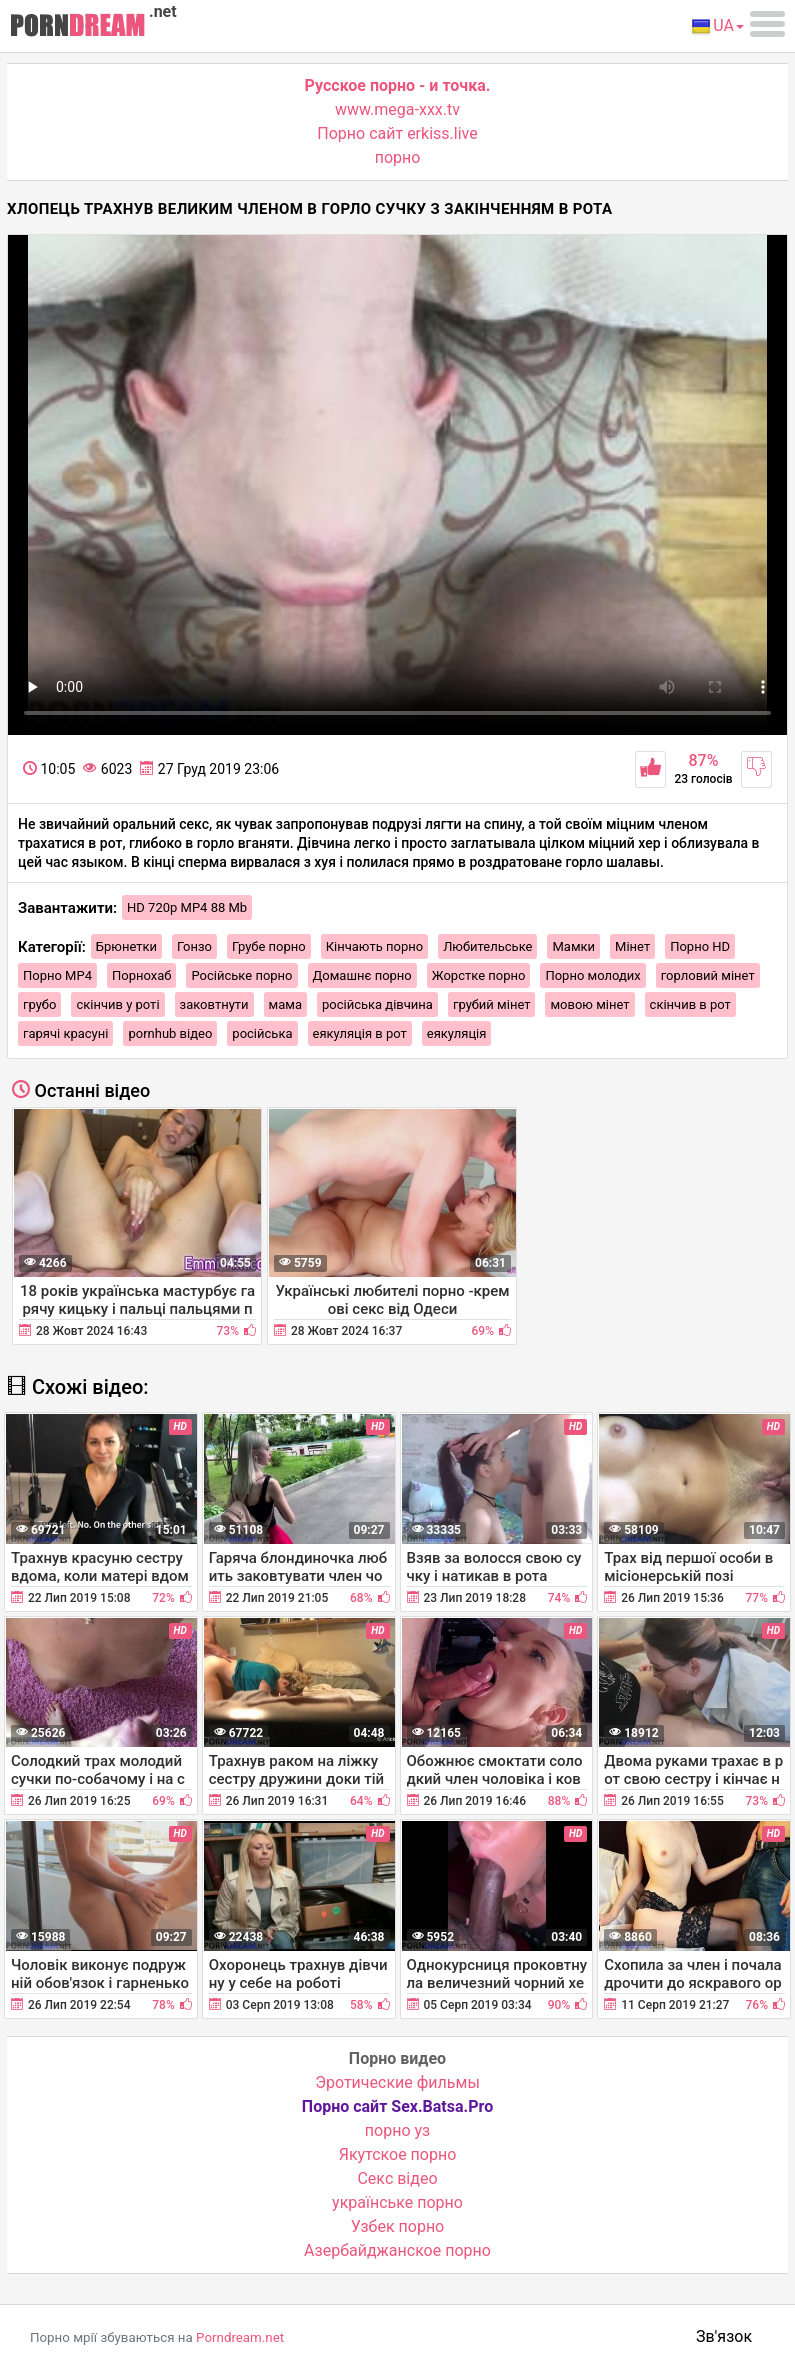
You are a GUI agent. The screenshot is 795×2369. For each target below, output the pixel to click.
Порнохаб (141, 975)
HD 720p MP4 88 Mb (187, 907)
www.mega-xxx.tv (397, 109)
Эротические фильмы (397, 2082)
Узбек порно (398, 2226)
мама (285, 1004)
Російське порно (241, 975)
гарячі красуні (65, 1033)
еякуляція (457, 1033)
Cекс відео (397, 2178)
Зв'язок (724, 2336)
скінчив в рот (690, 1004)
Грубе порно (269, 946)
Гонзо (194, 946)
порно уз (397, 2130)
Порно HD (700, 946)
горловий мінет (708, 975)
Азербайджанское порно (397, 2250)
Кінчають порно (374, 946)
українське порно (397, 2202)
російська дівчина (377, 1004)
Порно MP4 (57, 975)
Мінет (632, 946)
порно (398, 157)
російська (262, 1033)
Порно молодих (592, 975)
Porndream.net (240, 2337)
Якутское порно (398, 2154)
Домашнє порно (362, 975)
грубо (39, 1004)
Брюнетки (126, 946)
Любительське (487, 946)
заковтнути (214, 1004)
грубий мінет (492, 1004)
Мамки (573, 946)
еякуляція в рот (360, 1033)
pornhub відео (170, 1033)
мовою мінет (589, 1004)
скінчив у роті (117, 1004)
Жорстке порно (479, 975)
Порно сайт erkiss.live (397, 133)
